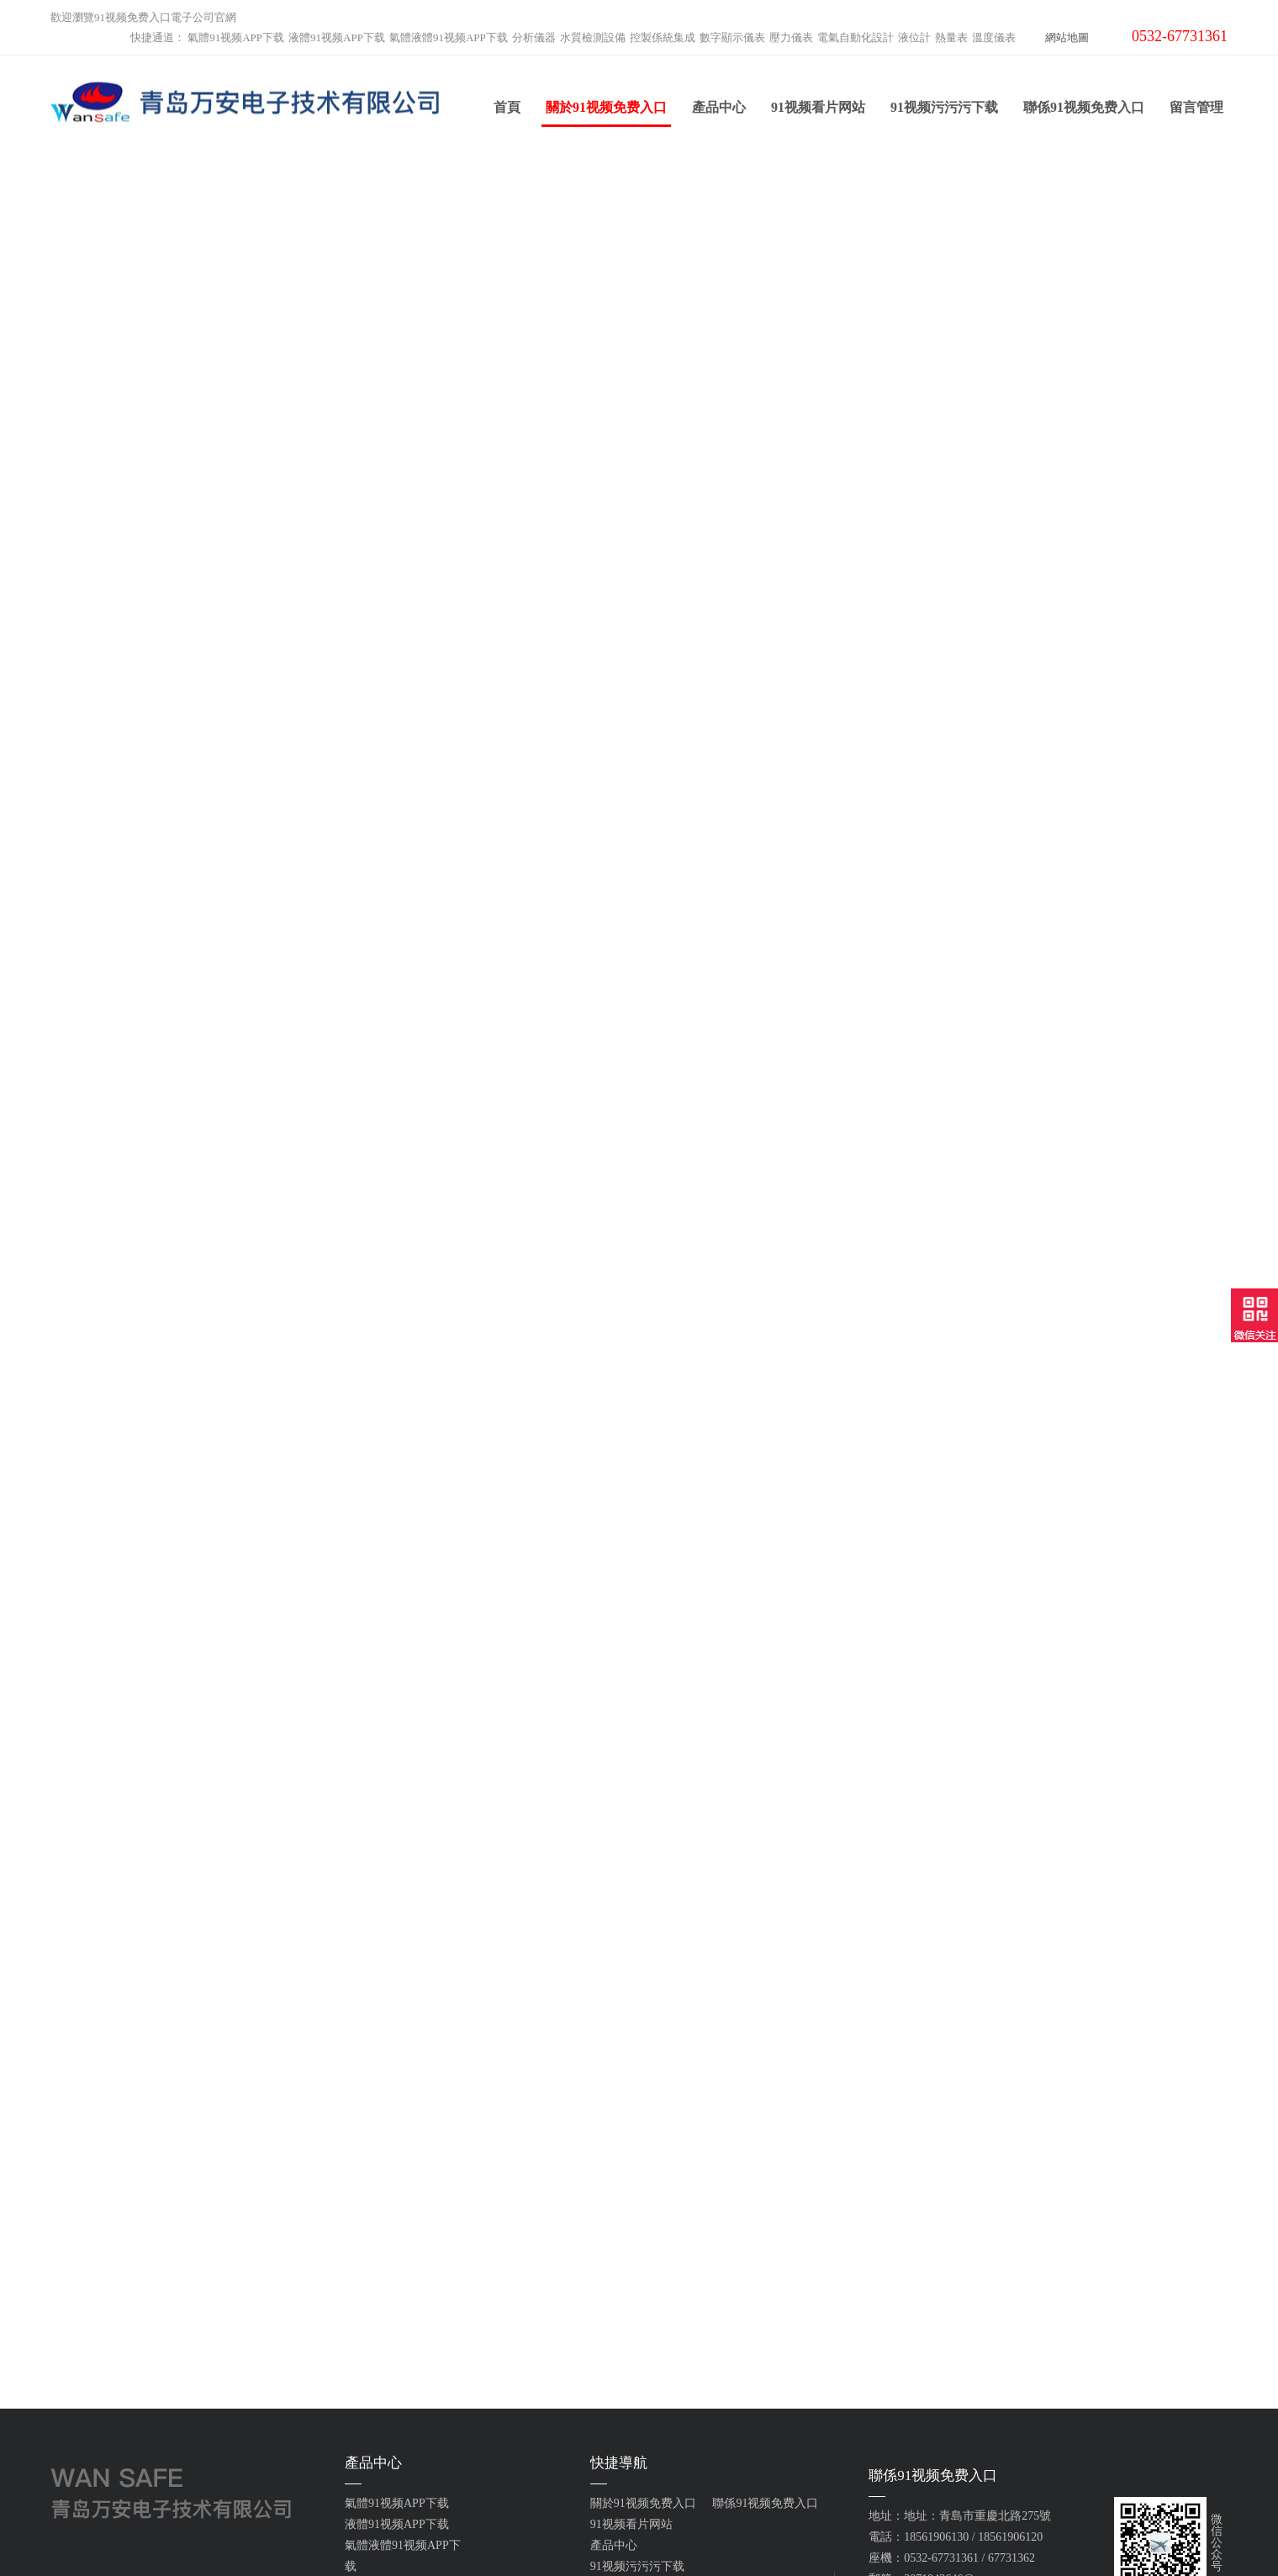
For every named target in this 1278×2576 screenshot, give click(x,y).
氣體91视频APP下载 (235, 37)
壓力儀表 (791, 37)
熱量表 (951, 37)
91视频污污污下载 (944, 108)
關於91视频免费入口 (606, 114)
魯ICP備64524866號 (810, 2532)
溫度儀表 (994, 37)
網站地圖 (1067, 37)
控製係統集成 (662, 37)
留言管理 (1196, 108)
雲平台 (362, 2432)
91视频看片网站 (818, 108)
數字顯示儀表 (732, 37)
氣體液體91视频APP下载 (448, 37)
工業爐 (362, 2453)
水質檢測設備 (593, 37)
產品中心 (719, 108)
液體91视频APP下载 (336, 37)
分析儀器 (534, 37)
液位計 (914, 37)
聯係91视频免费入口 (1083, 108)
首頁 (507, 108)
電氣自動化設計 (855, 37)
